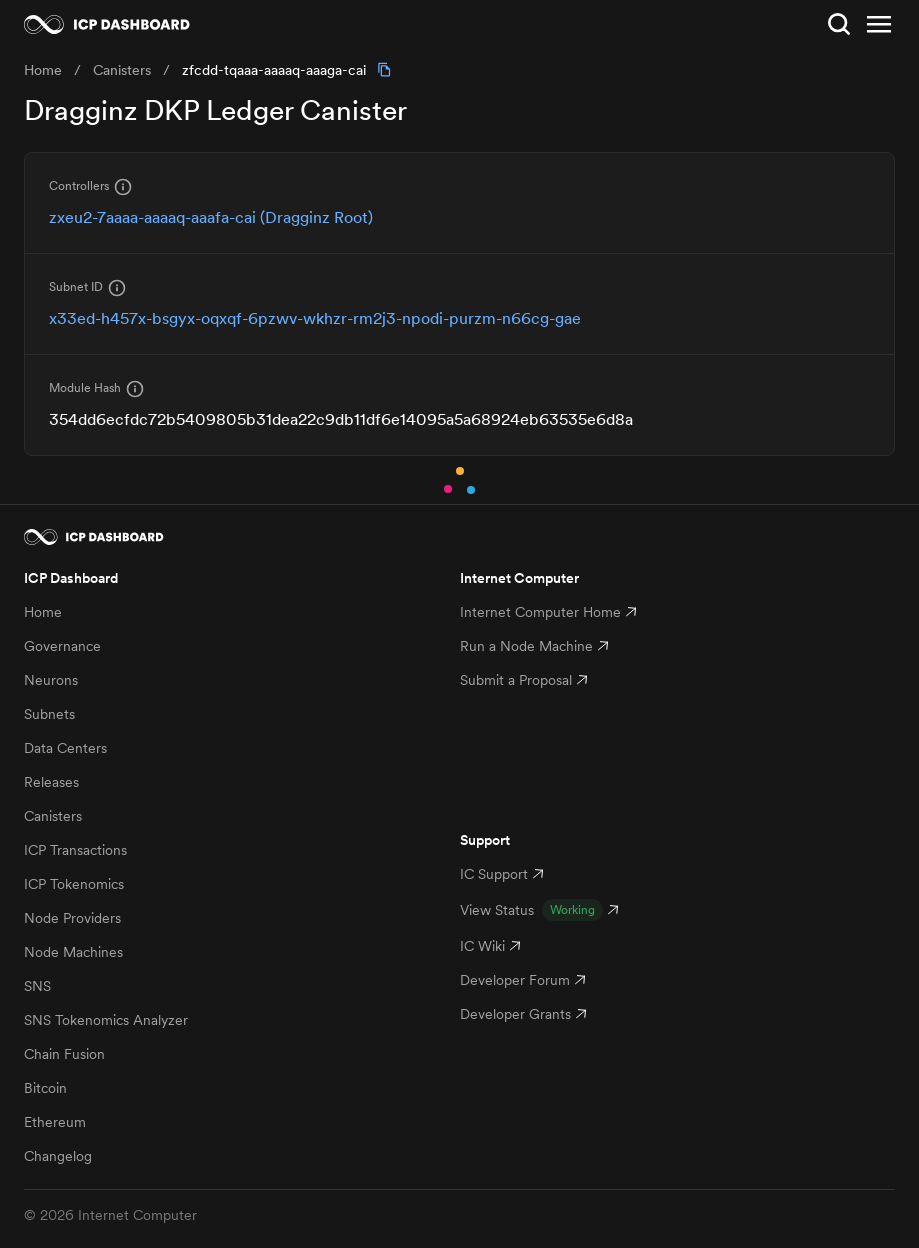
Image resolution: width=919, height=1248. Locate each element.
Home (43, 612)
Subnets (49, 714)
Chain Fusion (64, 1054)
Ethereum (55, 1122)
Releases (51, 782)
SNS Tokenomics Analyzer (106, 1020)
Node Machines (73, 952)
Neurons (51, 680)
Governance (62, 646)
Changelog (58, 1156)
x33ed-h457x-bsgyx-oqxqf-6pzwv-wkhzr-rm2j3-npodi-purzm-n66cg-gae (315, 318)
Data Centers (65, 748)
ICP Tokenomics (74, 884)
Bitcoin (45, 1088)
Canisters (53, 816)
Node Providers (72, 918)
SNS (37, 986)
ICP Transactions (75, 850)
